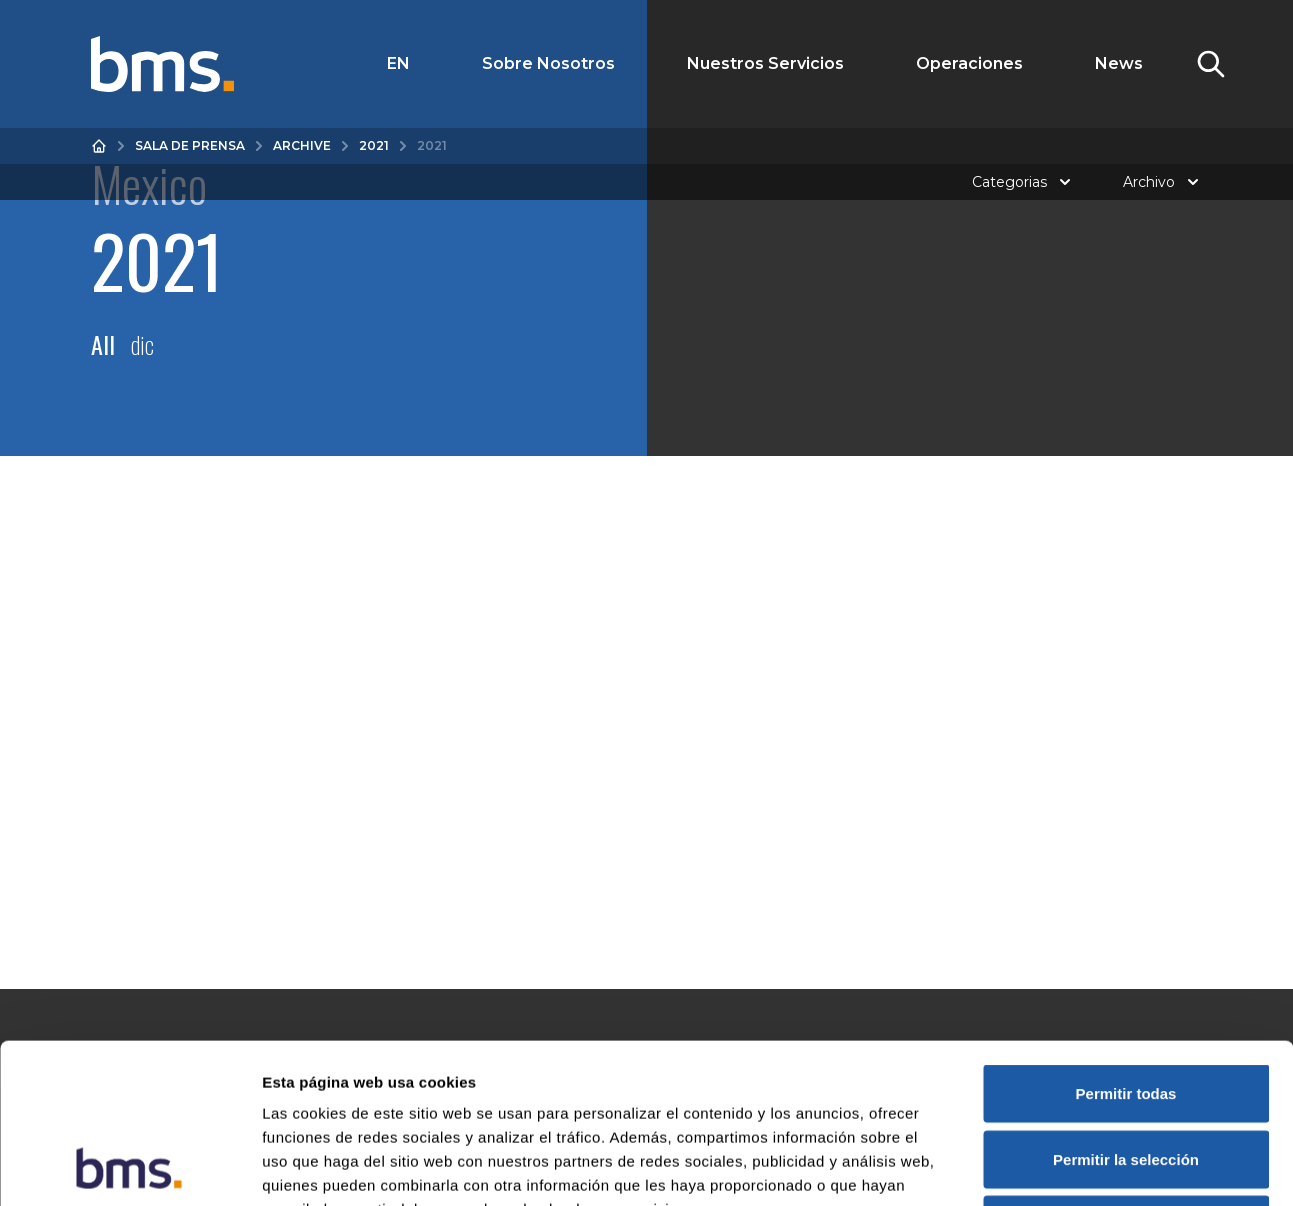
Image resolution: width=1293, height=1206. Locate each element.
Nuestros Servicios (765, 63)
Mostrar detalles (1082, 1166)
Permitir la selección (1126, 1009)
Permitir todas (1126, 943)
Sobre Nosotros (548, 63)
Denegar (1126, 1074)
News (1119, 63)
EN (398, 63)
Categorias (1023, 182)
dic (142, 344)
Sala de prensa (190, 145)
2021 (374, 145)
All (103, 344)
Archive (302, 145)
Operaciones (969, 63)
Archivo (1163, 182)
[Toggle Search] (1211, 64)
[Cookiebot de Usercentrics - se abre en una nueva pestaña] (129, 1167)
